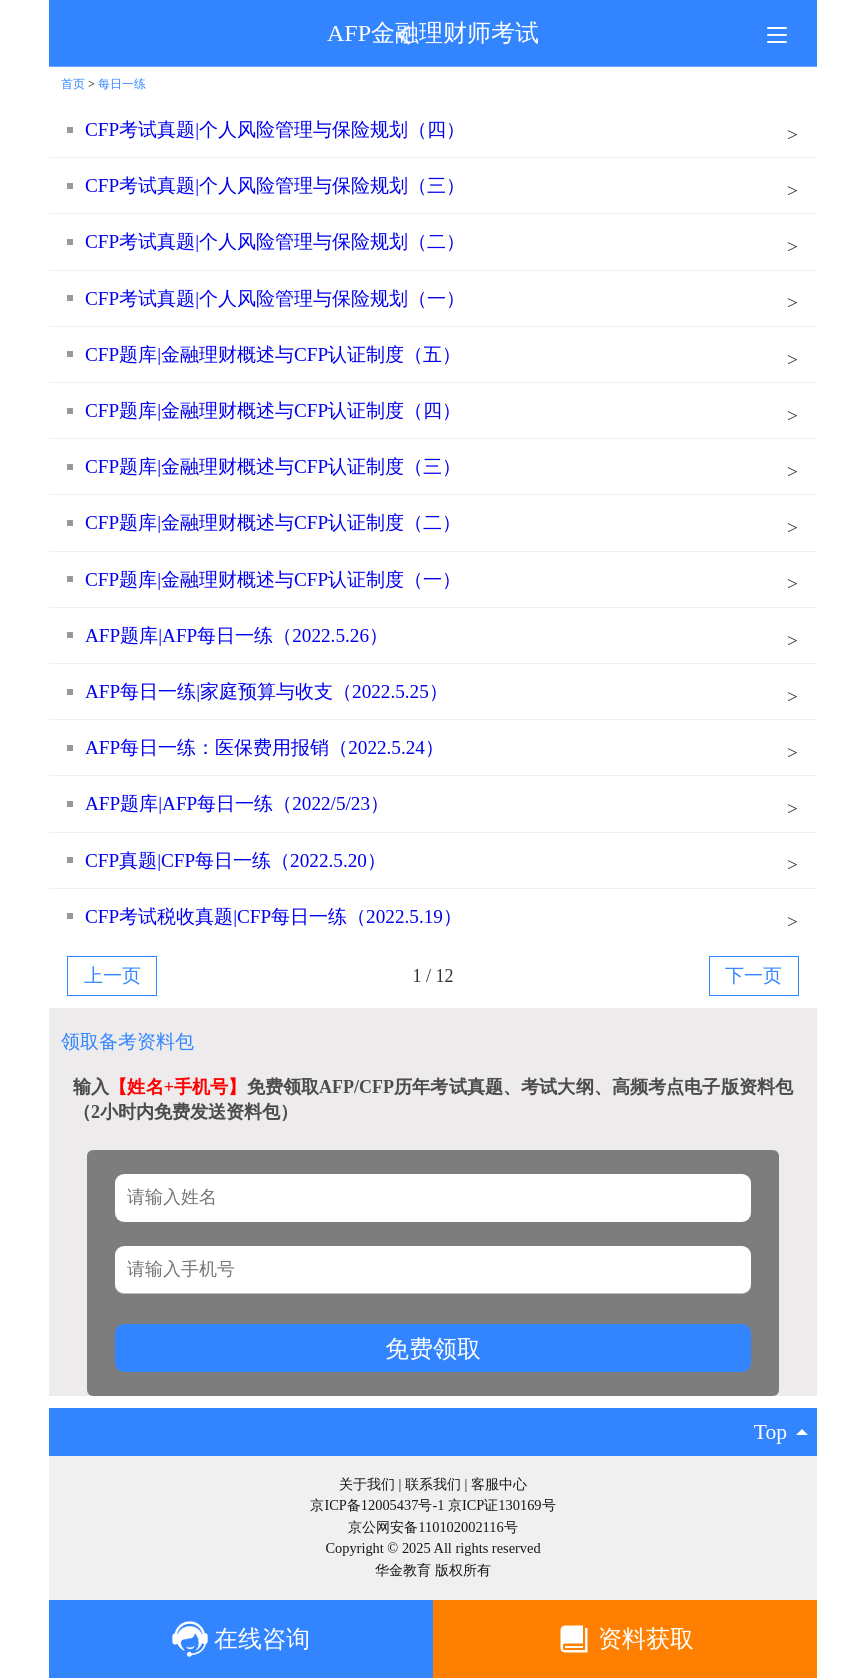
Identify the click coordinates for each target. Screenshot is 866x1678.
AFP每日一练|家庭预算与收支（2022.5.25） (266, 691)
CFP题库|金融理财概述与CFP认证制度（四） (273, 410)
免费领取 (433, 1348)
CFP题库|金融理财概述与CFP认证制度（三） (273, 466)
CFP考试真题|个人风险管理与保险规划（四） (275, 129)
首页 (73, 84)
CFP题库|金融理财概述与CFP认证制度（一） (273, 579)
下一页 (753, 975)
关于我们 (367, 1484)
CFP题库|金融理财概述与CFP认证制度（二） (273, 522)
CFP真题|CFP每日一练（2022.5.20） (235, 860)
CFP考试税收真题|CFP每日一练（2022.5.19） (273, 916)
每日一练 (122, 84)
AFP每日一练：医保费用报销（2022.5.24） (264, 747)
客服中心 (499, 1484)
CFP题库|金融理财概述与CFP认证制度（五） (273, 354)
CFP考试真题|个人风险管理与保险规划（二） (275, 241)
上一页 (112, 975)
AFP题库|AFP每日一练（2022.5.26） (236, 635)
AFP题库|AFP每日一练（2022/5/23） (237, 803)
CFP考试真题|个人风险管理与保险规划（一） (275, 298)
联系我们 (433, 1484)
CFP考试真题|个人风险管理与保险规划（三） (275, 185)
